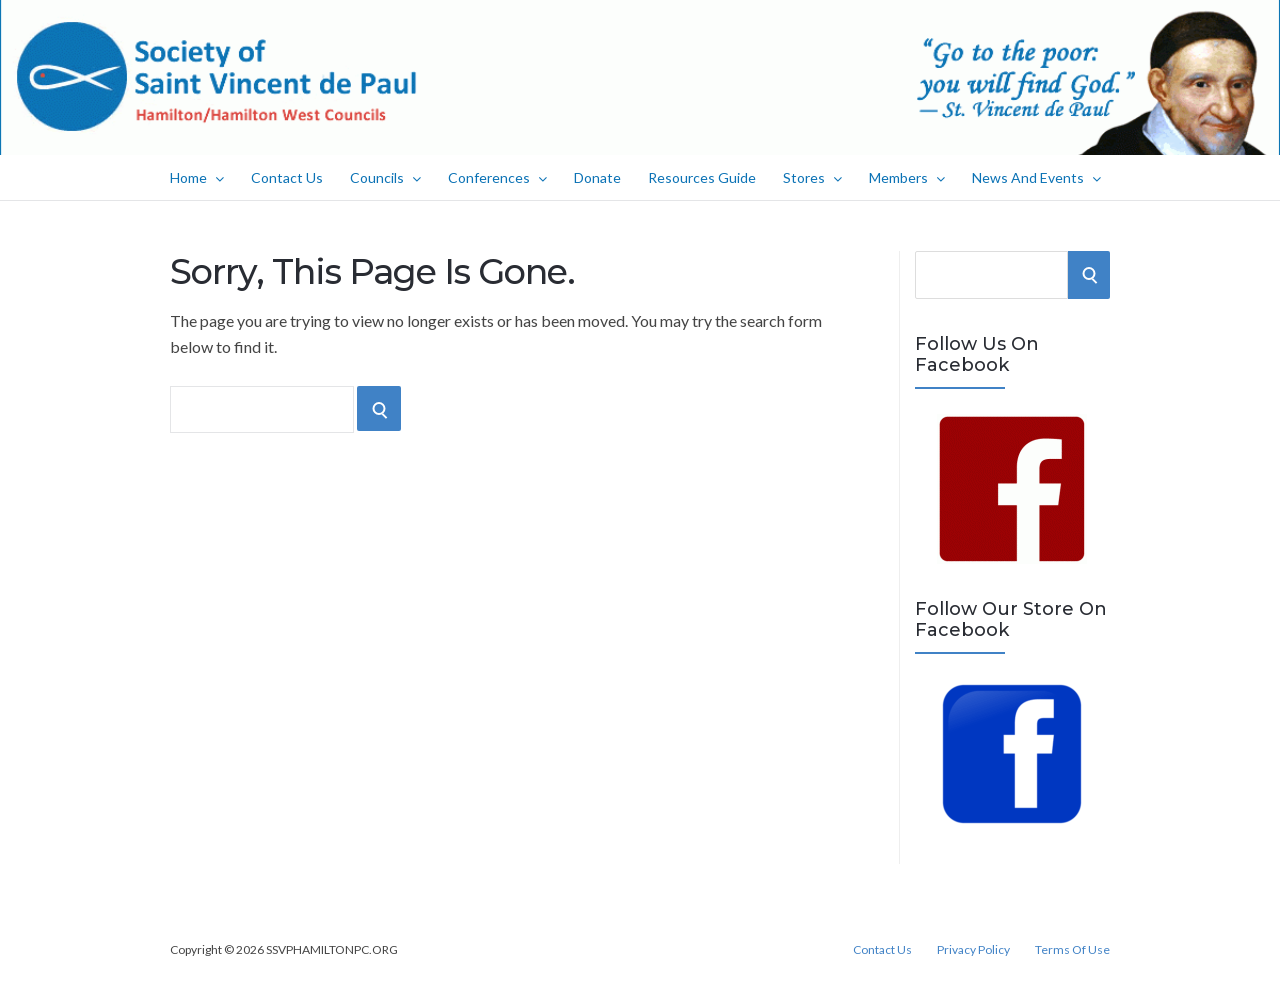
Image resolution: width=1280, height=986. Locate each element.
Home (197, 177)
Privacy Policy (973, 950)
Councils (385, 177)
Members (907, 177)
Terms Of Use (1072, 950)
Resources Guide (702, 177)
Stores (812, 177)
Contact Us (287, 177)
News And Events (1036, 177)
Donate (597, 177)
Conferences (497, 177)
